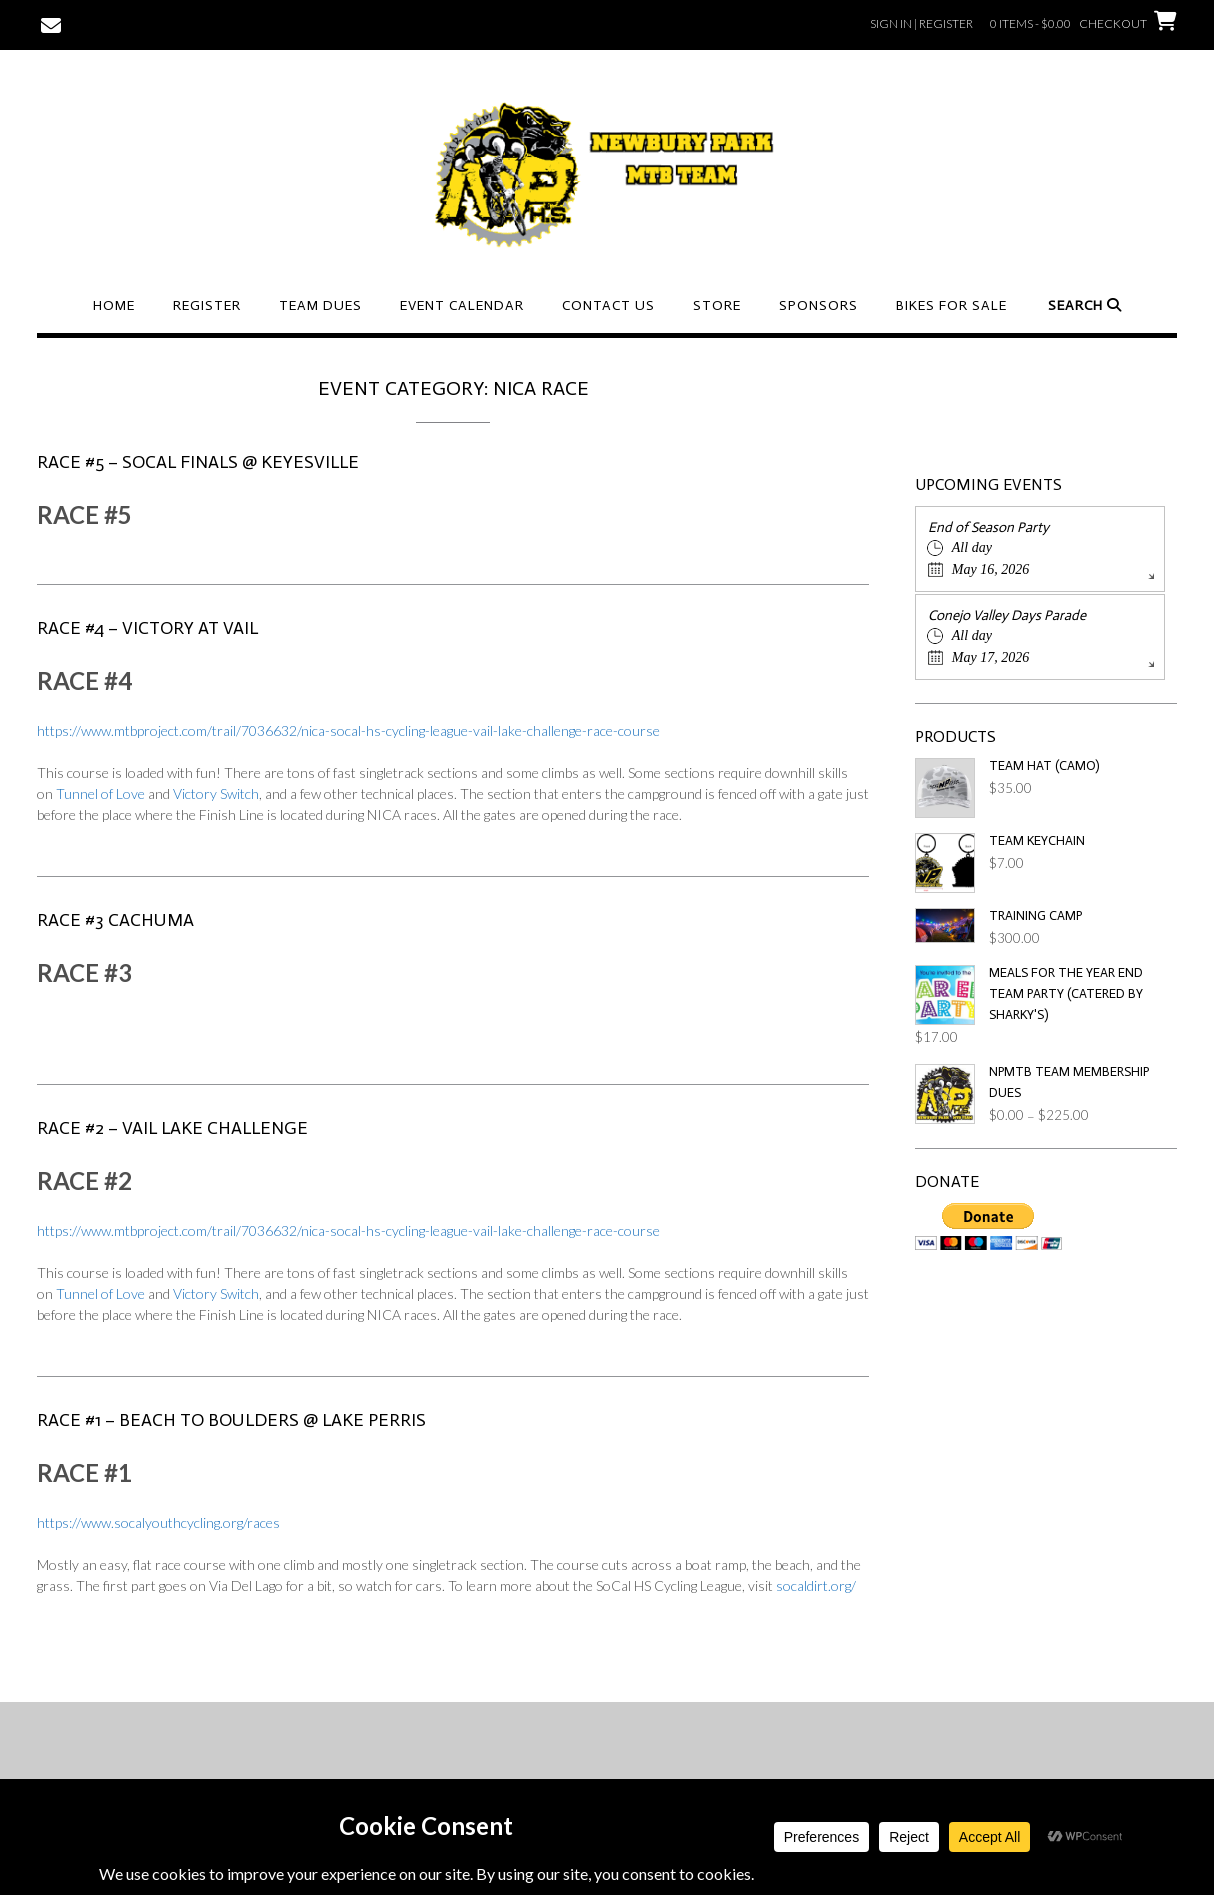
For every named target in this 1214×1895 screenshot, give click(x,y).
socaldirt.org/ (816, 1585)
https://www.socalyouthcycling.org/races (158, 1522)
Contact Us (608, 305)
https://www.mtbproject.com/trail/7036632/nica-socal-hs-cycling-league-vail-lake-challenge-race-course (348, 730)
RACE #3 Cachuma (115, 920)
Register (207, 305)
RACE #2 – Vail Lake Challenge (172, 1128)
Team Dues (320, 305)
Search (1085, 305)
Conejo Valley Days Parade (1007, 615)
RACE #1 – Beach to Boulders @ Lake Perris (231, 1420)
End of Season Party (988, 527)
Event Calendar (462, 305)
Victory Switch (216, 793)
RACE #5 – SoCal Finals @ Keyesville (198, 462)
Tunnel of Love (100, 793)
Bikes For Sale (951, 305)
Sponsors (818, 305)
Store (717, 305)
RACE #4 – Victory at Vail (147, 628)
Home (114, 305)
